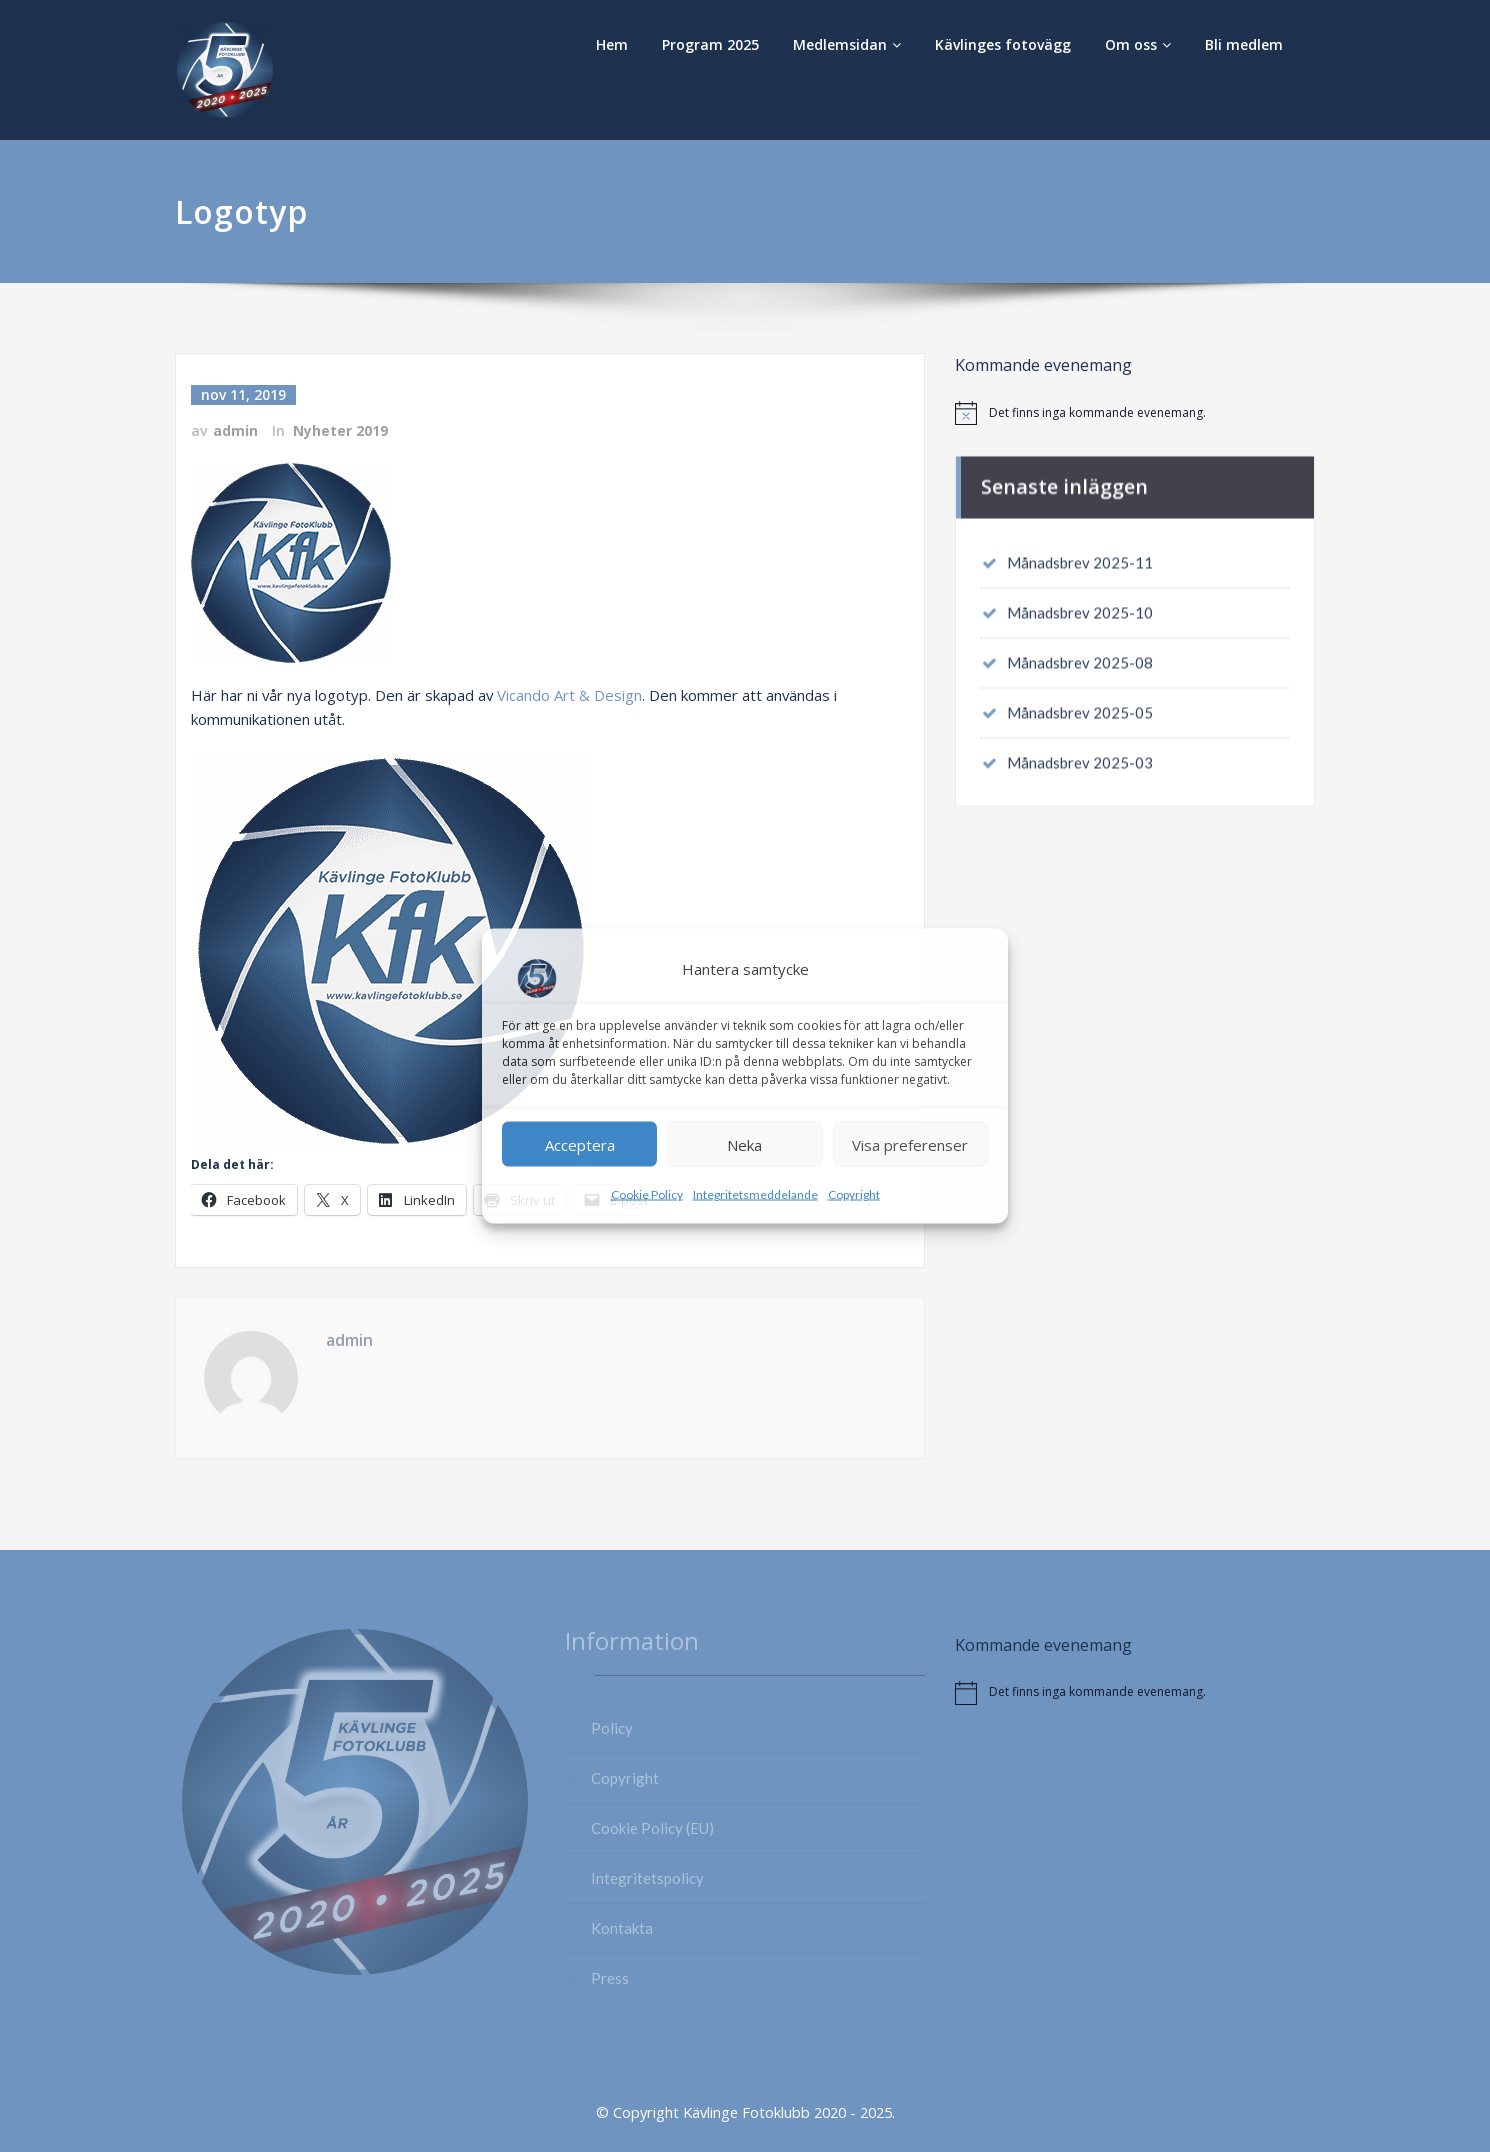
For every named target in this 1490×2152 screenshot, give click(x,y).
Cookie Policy (647, 1194)
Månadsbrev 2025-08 (1080, 653)
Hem (612, 44)
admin (235, 430)
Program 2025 (710, 44)
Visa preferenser (910, 1144)
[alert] (1135, 413)
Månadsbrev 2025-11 (1080, 553)
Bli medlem (1244, 44)
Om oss (1138, 44)
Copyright (854, 1194)
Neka (744, 1144)
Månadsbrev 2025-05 (1080, 703)
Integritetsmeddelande (755, 1194)
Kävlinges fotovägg (1003, 44)
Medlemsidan (847, 44)
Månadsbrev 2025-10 (1080, 603)
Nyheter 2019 (340, 430)
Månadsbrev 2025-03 (1080, 753)
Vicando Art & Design (571, 694)
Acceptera (580, 1144)
